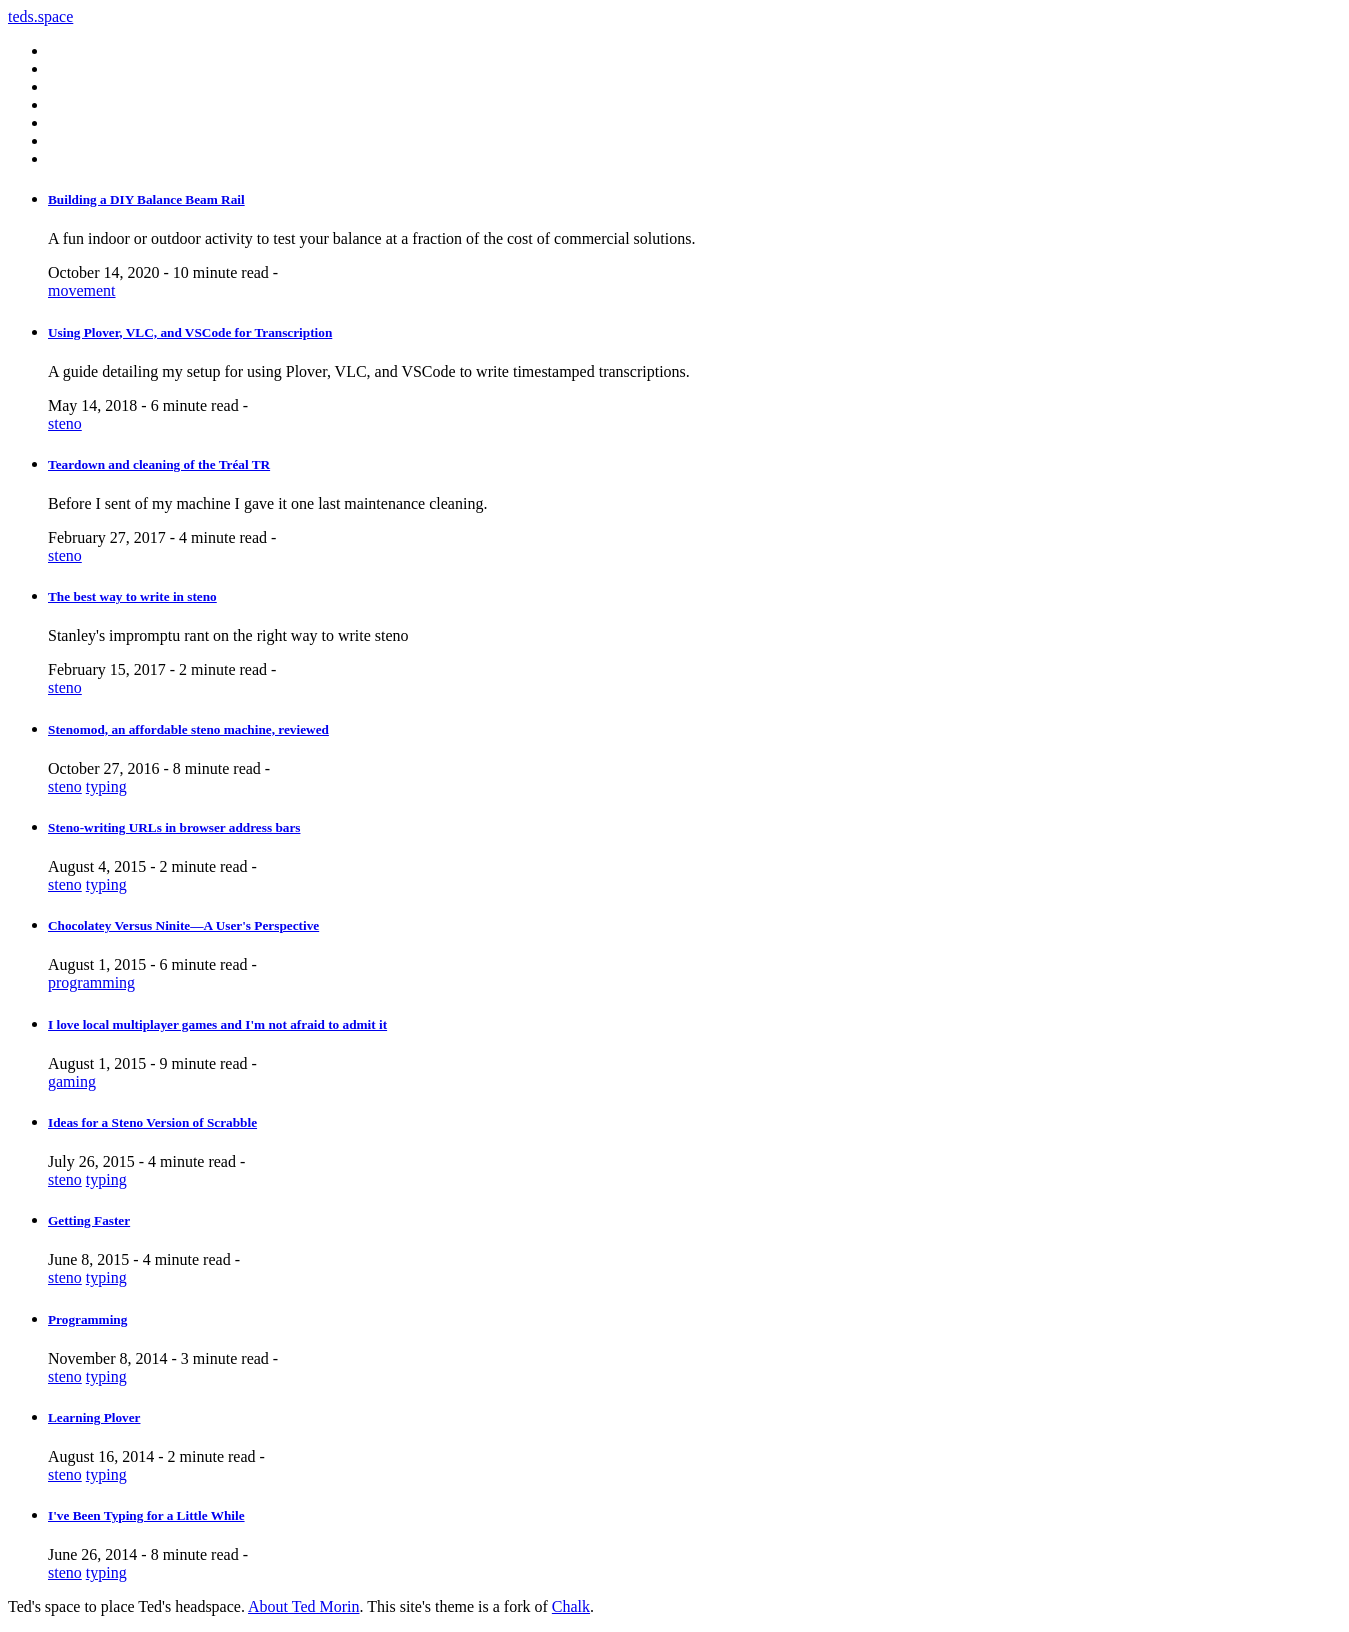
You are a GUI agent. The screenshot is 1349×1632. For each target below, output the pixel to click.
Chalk (571, 1606)
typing (106, 786)
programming (91, 982)
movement (82, 290)
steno (65, 423)
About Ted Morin (303, 1606)
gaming (72, 1081)
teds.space (40, 16)
